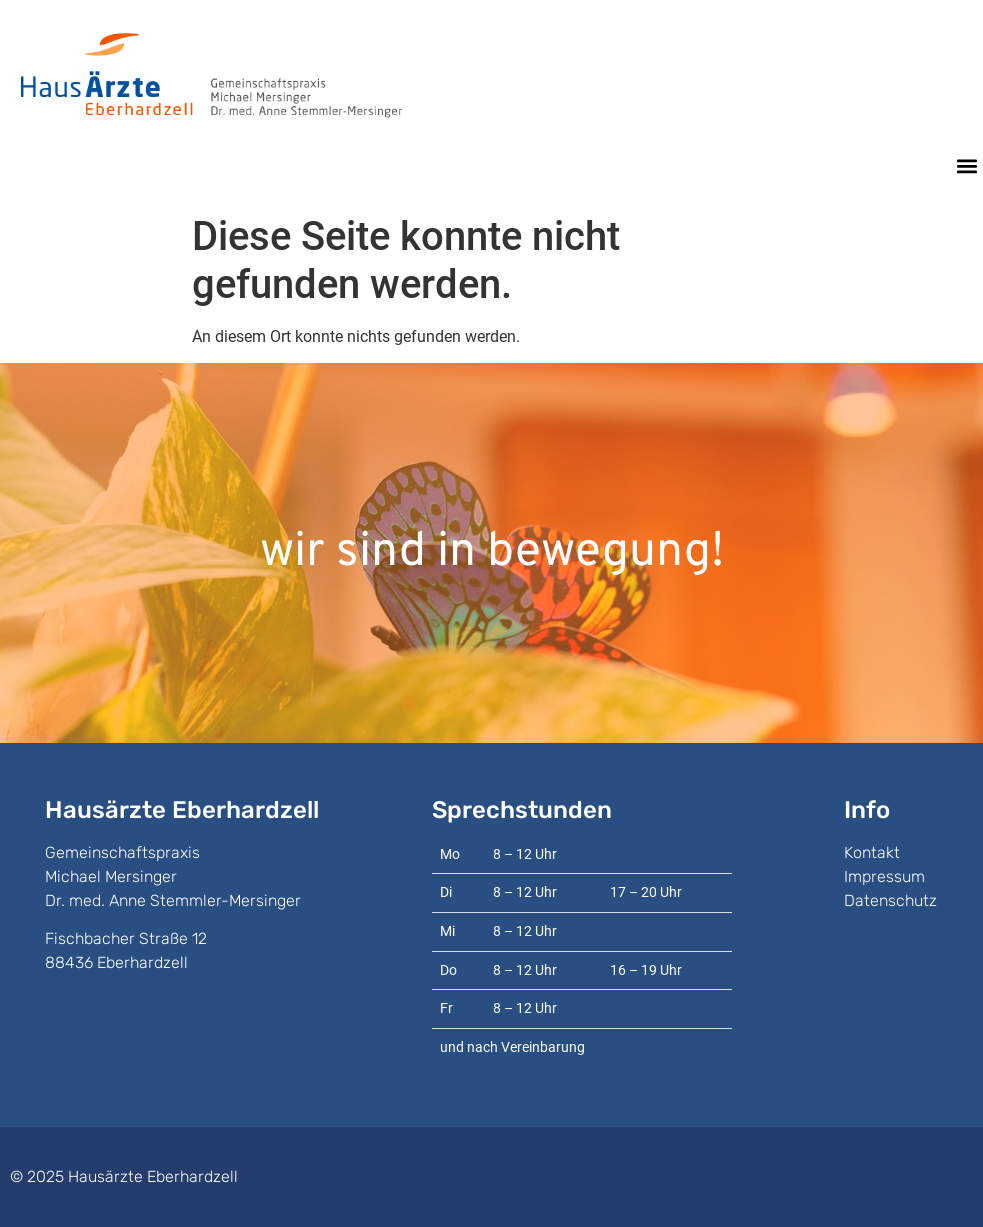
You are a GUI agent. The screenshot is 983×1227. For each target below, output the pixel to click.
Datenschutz (890, 900)
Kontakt (872, 852)
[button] (966, 166)
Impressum (884, 876)
